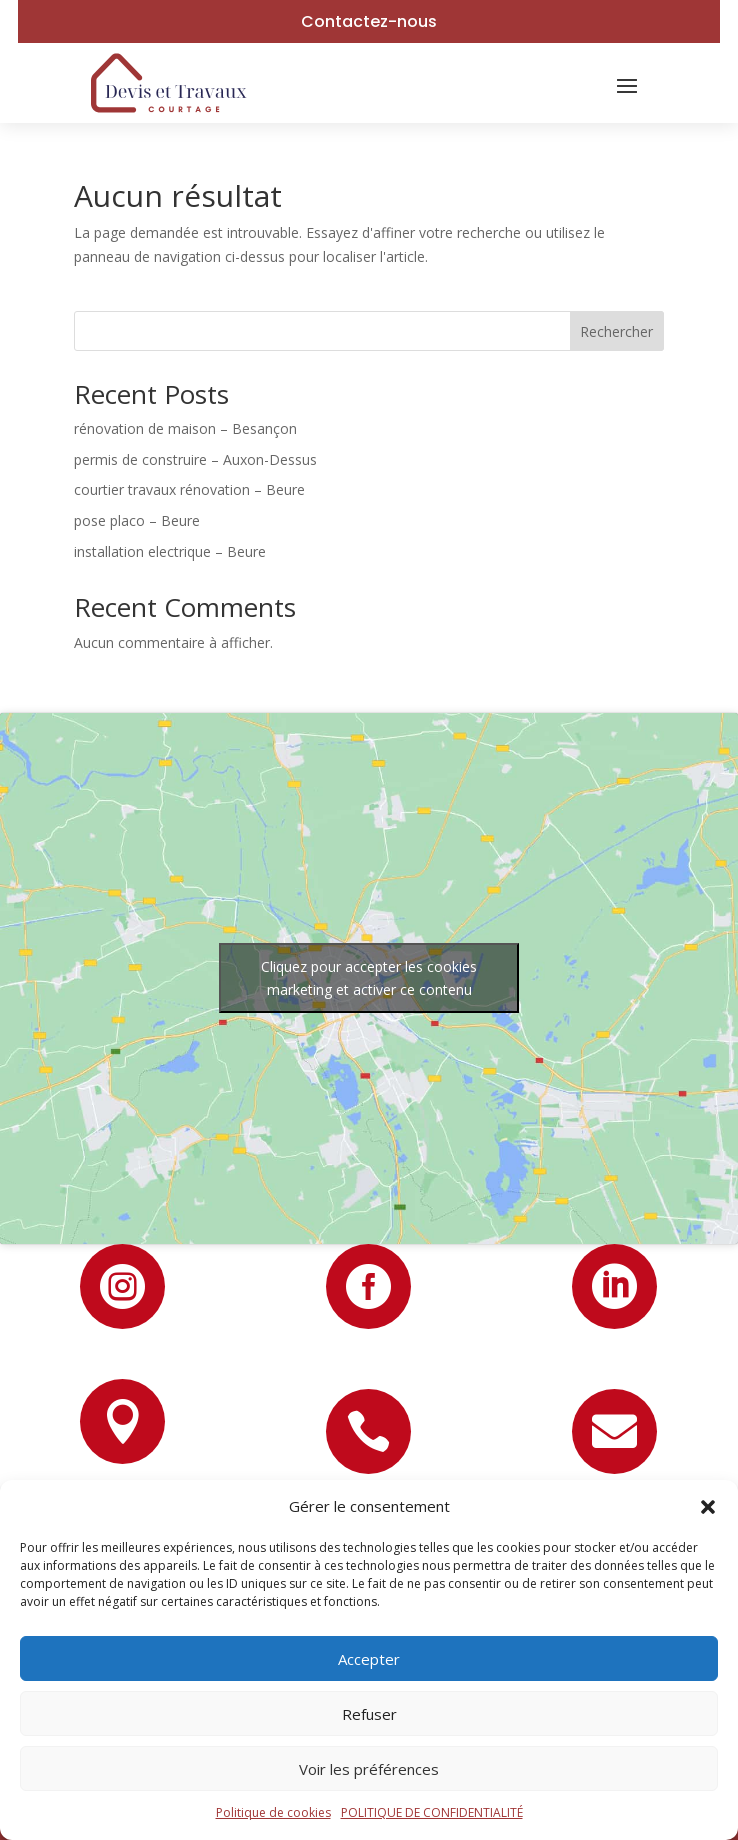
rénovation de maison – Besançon (185, 428)
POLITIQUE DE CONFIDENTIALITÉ (432, 1812)
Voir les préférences (369, 1769)
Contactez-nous (369, 21)
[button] (708, 1507)
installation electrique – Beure (170, 551)
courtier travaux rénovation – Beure (189, 489)
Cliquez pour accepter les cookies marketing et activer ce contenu (369, 978)
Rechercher (616, 331)
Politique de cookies (273, 1812)
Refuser (369, 1714)
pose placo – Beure (137, 520)
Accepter (369, 1659)
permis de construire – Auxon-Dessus (195, 459)
